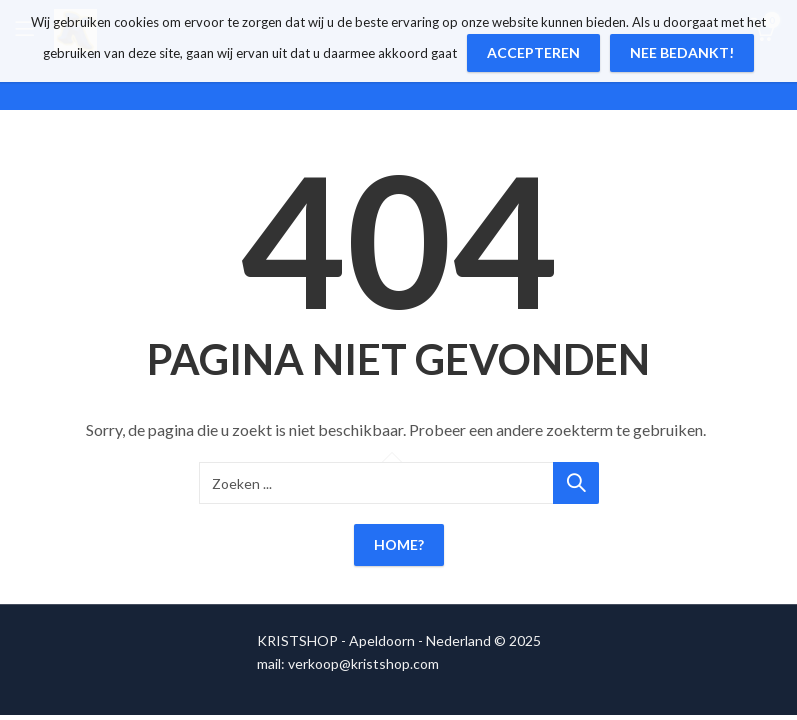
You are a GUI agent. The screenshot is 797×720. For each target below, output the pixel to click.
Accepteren (533, 52)
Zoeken (576, 483)
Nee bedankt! (682, 52)
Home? (399, 544)
